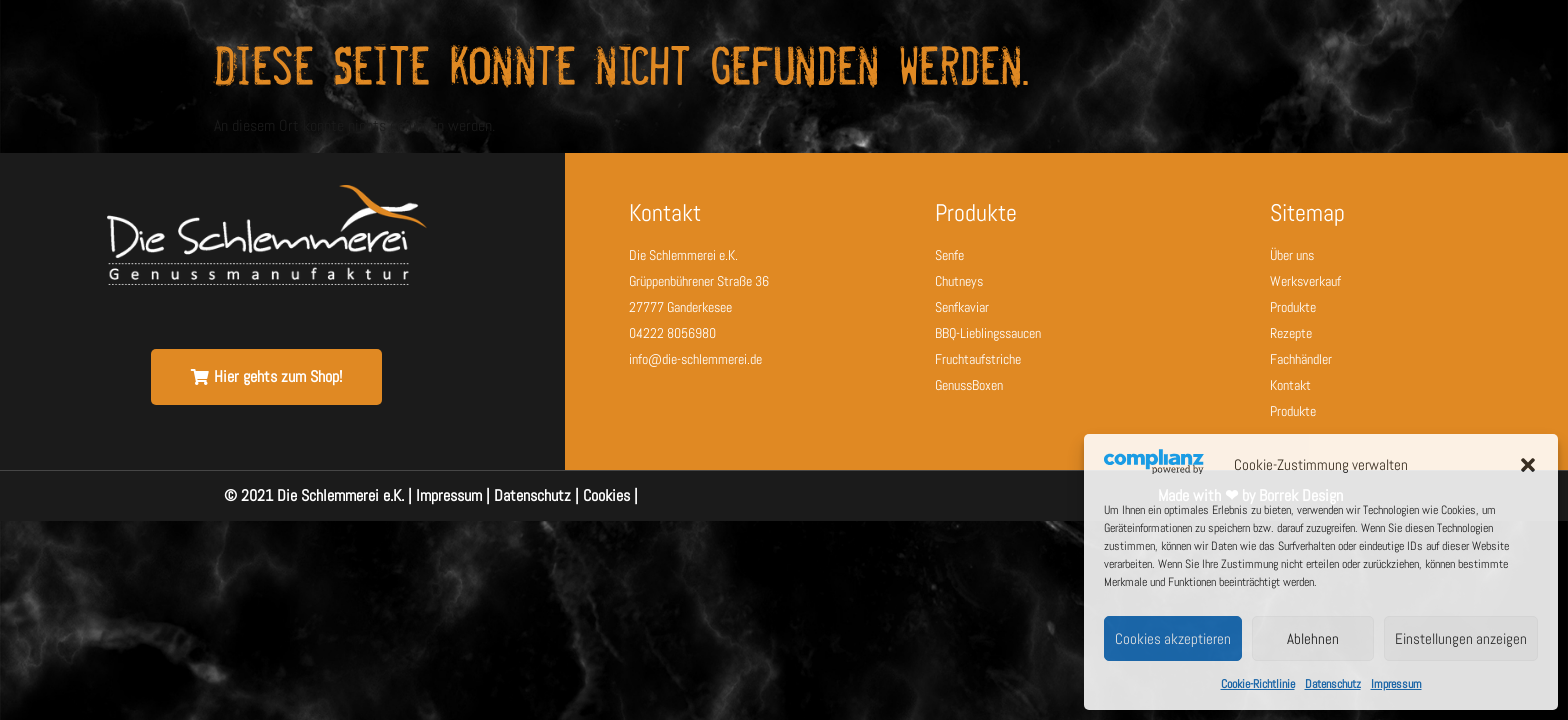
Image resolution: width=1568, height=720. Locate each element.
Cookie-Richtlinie (1258, 684)
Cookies (606, 495)
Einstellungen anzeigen (1461, 638)
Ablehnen (1313, 638)
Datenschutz (1333, 684)
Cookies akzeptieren (1173, 638)
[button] (1528, 465)
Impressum (1396, 684)
